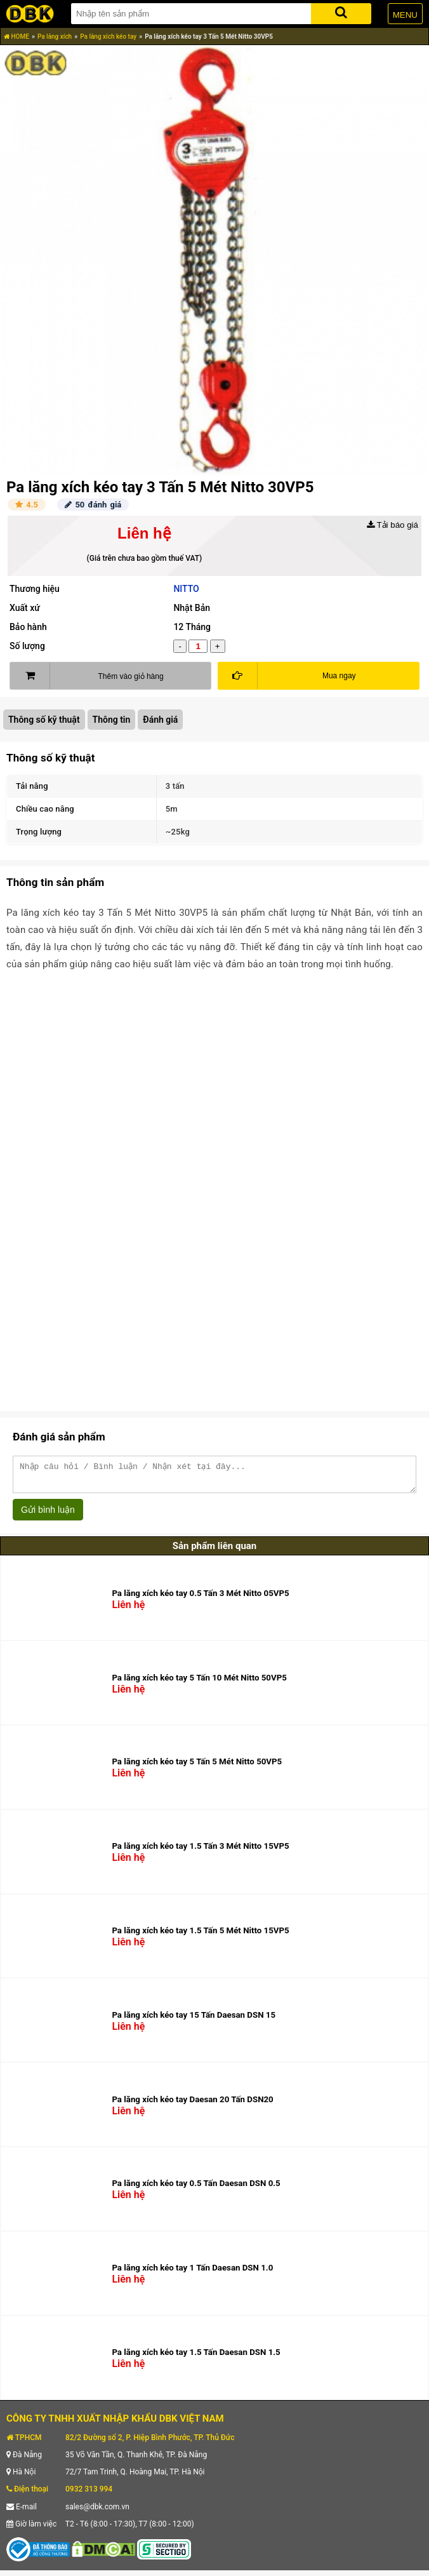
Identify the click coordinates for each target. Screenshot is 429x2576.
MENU (405, 15)
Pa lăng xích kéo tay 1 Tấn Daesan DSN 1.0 (192, 2273)
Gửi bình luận (48, 1515)
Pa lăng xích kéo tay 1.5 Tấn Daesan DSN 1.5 (196, 2358)
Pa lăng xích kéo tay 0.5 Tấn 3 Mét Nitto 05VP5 (200, 1599)
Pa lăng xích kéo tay (108, 36)
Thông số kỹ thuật (44, 719)
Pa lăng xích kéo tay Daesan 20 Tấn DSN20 (192, 2105)
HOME (16, 36)
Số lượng (27, 646)
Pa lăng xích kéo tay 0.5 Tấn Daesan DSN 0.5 (196, 2189)
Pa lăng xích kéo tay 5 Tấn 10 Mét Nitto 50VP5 (199, 1683)
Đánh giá (160, 719)
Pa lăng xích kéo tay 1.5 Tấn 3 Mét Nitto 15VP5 (200, 1851)
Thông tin (112, 719)
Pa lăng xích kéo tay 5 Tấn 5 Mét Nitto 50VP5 (197, 1767)
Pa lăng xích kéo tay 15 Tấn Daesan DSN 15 (193, 2020)
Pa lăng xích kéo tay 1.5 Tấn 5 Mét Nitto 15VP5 (200, 1936)
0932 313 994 (88, 2494)
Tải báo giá (392, 525)
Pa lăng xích (54, 36)
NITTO (186, 589)
